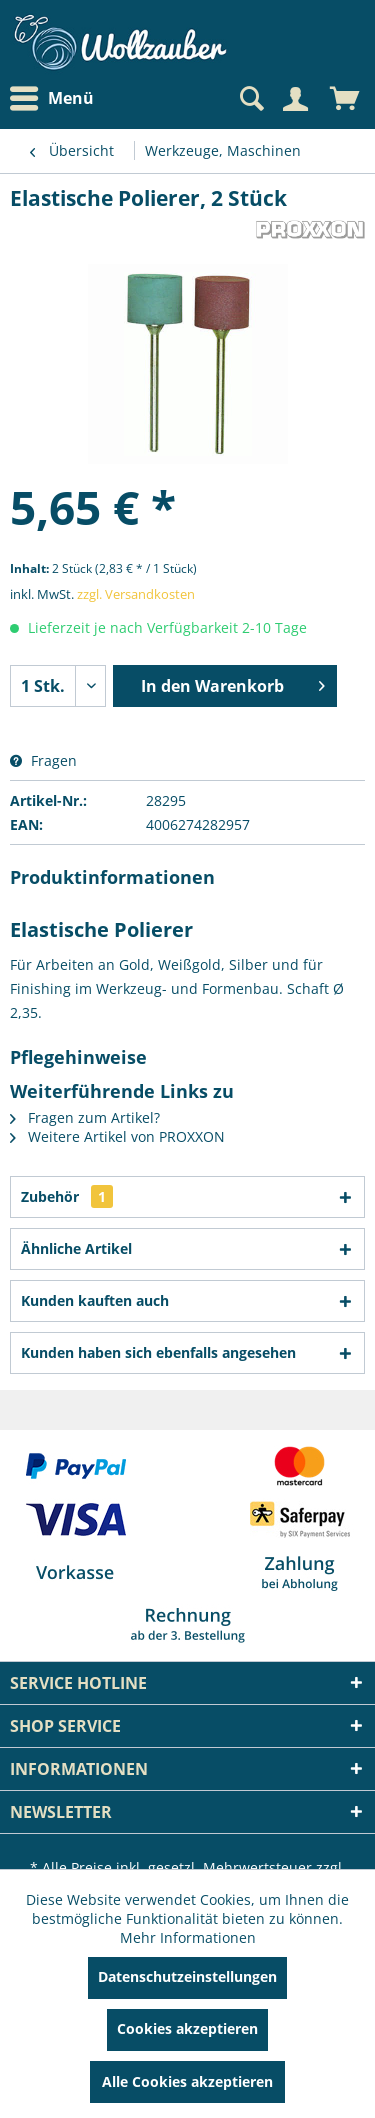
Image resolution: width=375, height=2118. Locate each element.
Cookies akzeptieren (187, 2028)
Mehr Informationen (188, 1937)
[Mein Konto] (295, 99)
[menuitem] (57, 98)
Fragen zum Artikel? (85, 1117)
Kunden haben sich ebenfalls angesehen (158, 1352)
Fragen (43, 760)
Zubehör (67, 1196)
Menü (52, 99)
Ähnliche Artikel (76, 1248)
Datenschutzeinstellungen (187, 1976)
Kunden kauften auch (95, 1300)
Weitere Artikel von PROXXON (117, 1136)
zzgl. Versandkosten (136, 594)
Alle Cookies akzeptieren (187, 2081)
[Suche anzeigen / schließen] (250, 99)
